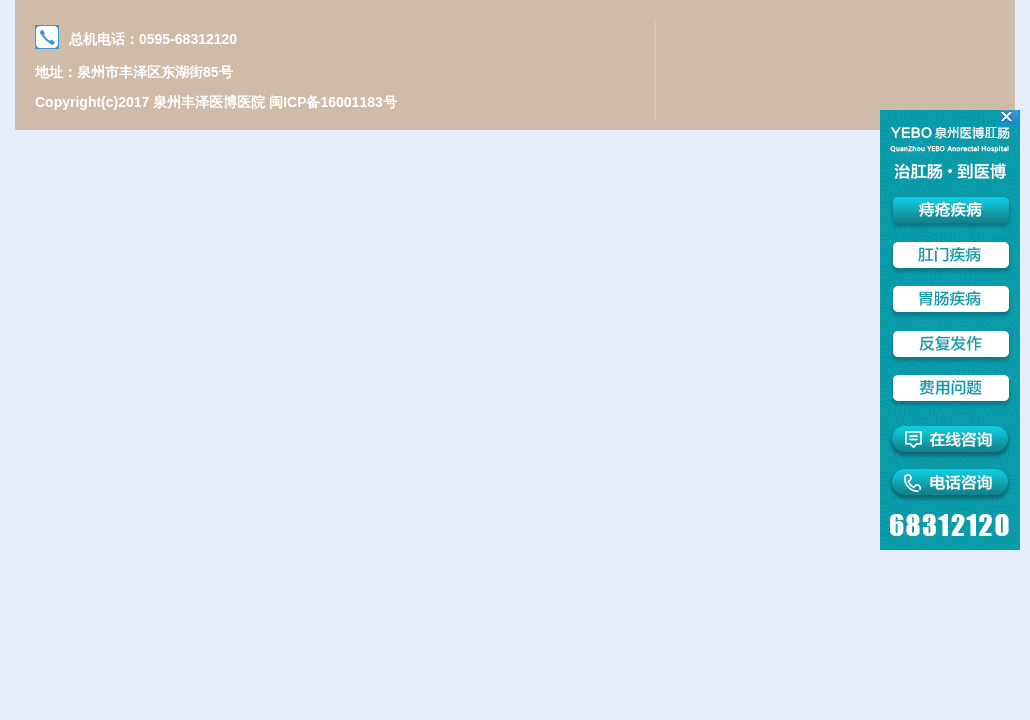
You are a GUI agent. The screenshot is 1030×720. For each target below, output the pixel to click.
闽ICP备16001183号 (333, 102)
